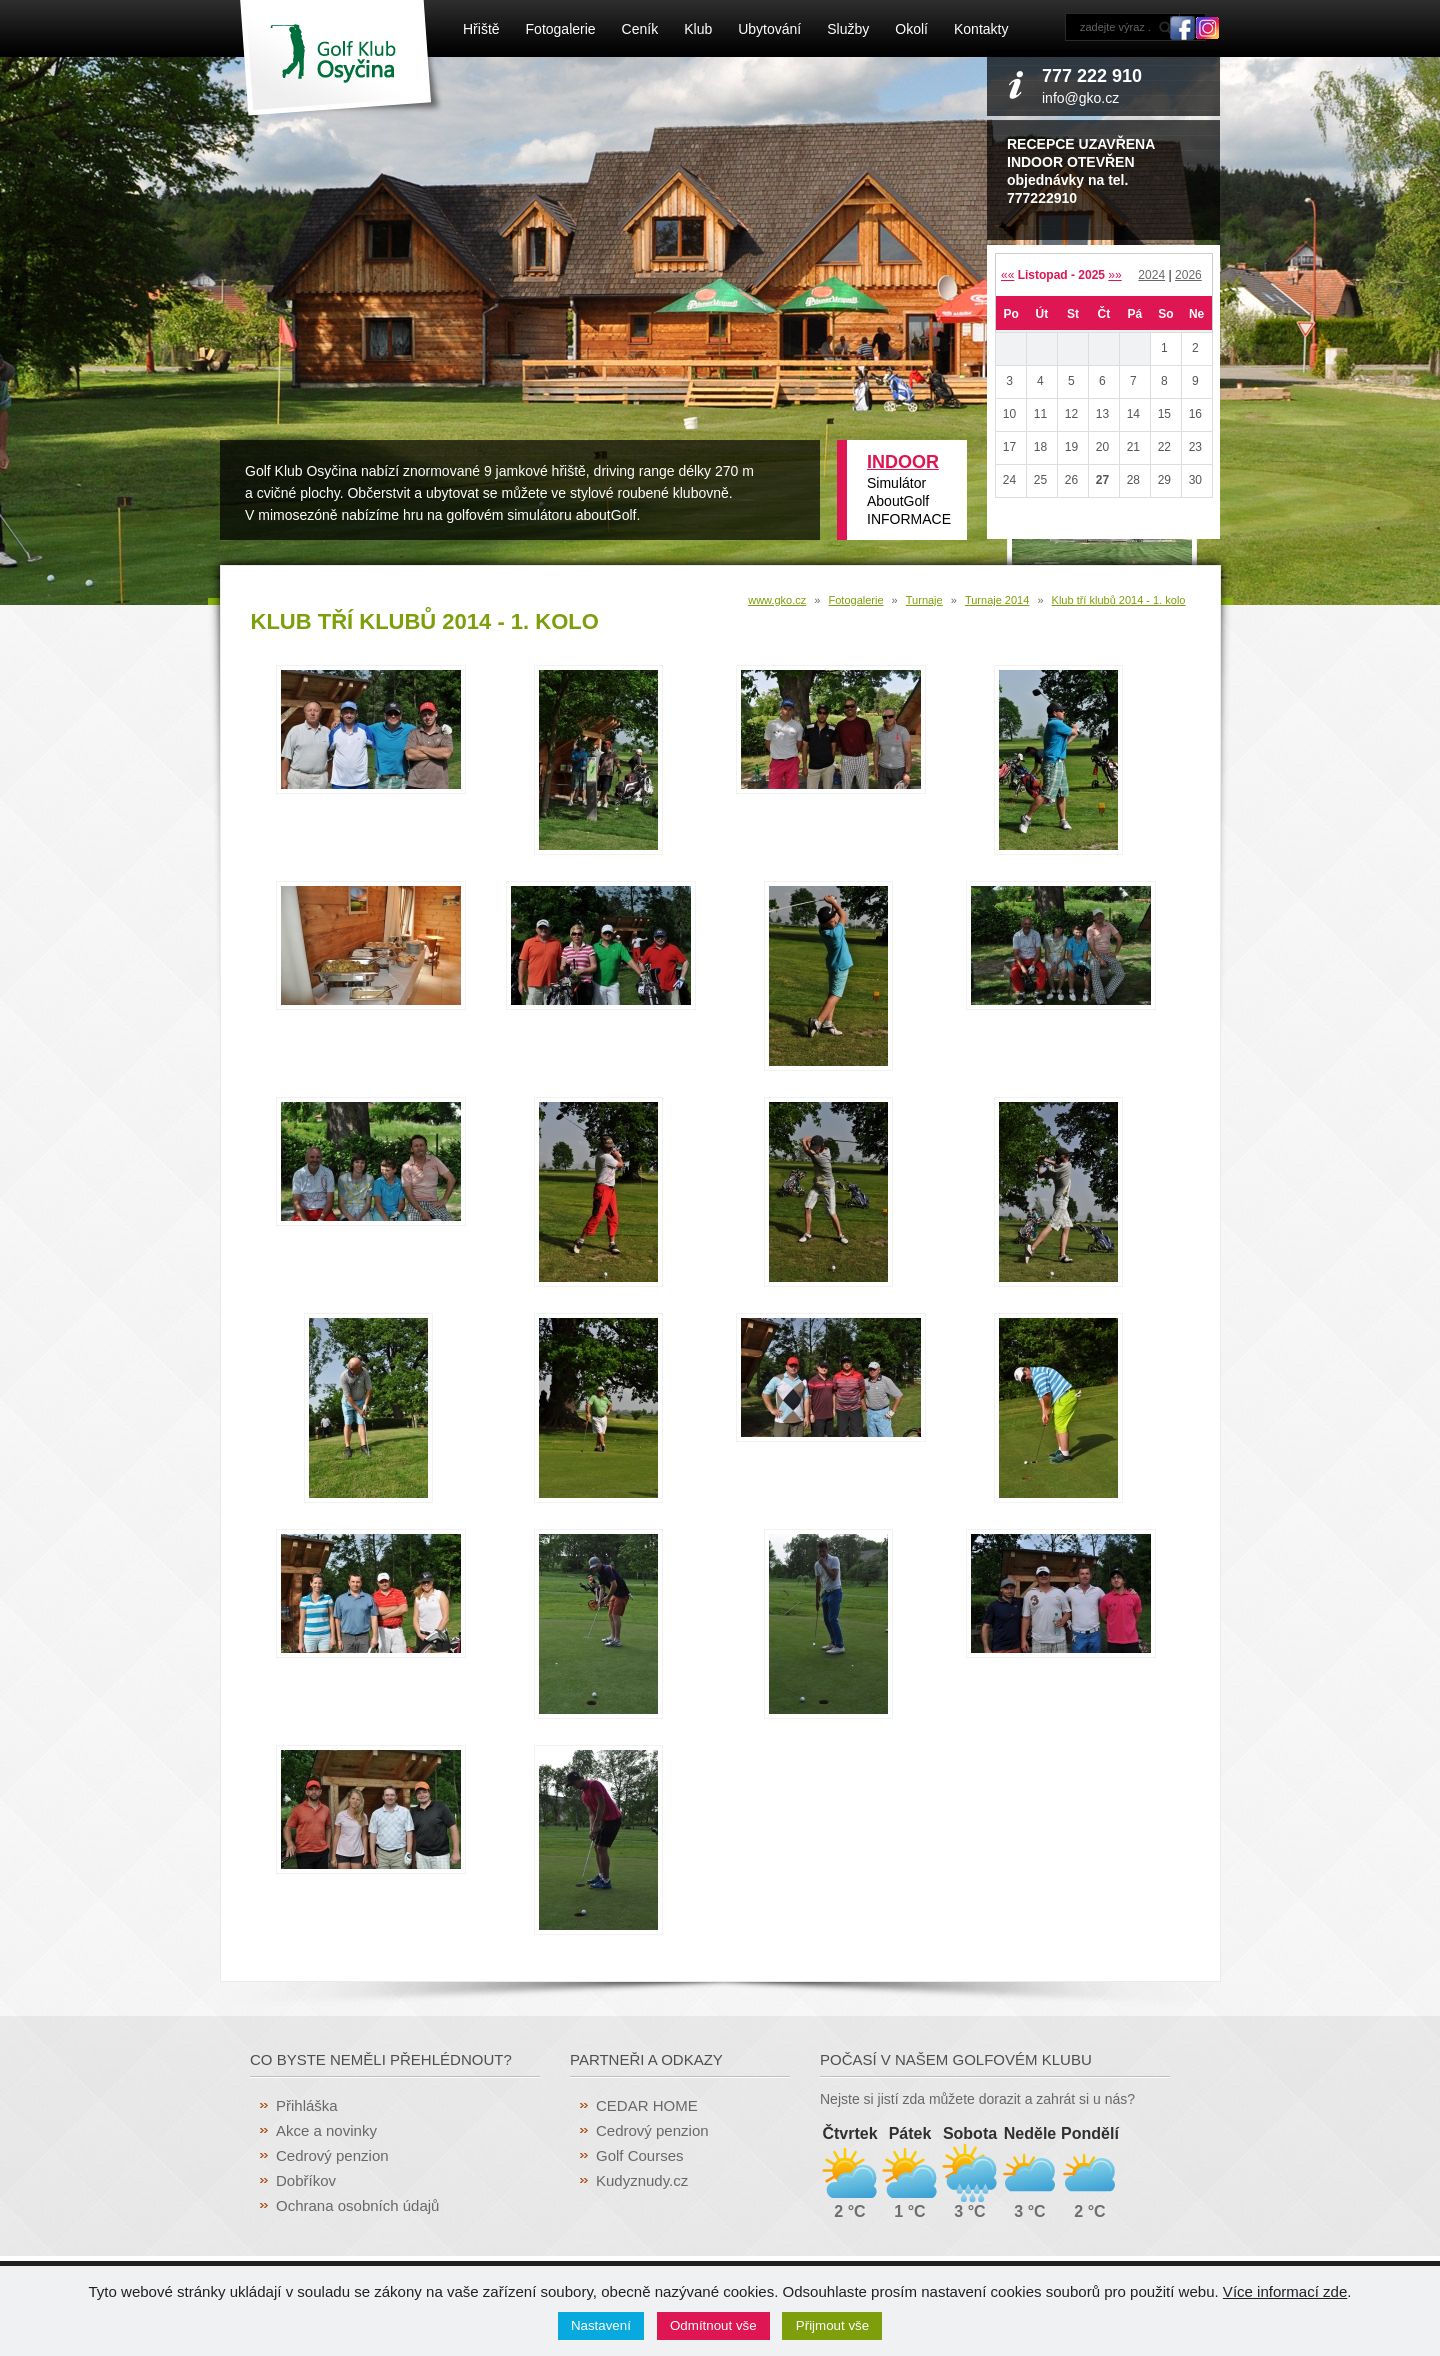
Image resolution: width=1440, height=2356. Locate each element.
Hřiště (481, 29)
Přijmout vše (832, 2325)
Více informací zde (1285, 2291)
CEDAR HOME (647, 2105)
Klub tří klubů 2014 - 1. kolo (1119, 600)
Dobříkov (306, 2180)
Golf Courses (640, 2155)
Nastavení (601, 2325)
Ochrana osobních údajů (357, 2205)
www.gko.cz (777, 600)
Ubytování (769, 29)
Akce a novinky (326, 2130)
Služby (848, 29)
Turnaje (924, 600)
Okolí (911, 29)
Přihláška (307, 2105)
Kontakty (981, 29)
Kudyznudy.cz (642, 2180)
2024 (1151, 275)
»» (1114, 275)
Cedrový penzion (332, 2155)
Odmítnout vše (713, 2325)
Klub (698, 29)
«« (1007, 275)
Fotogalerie (561, 29)
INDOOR (903, 462)
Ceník (640, 29)
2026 (1188, 275)
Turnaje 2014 (997, 600)
